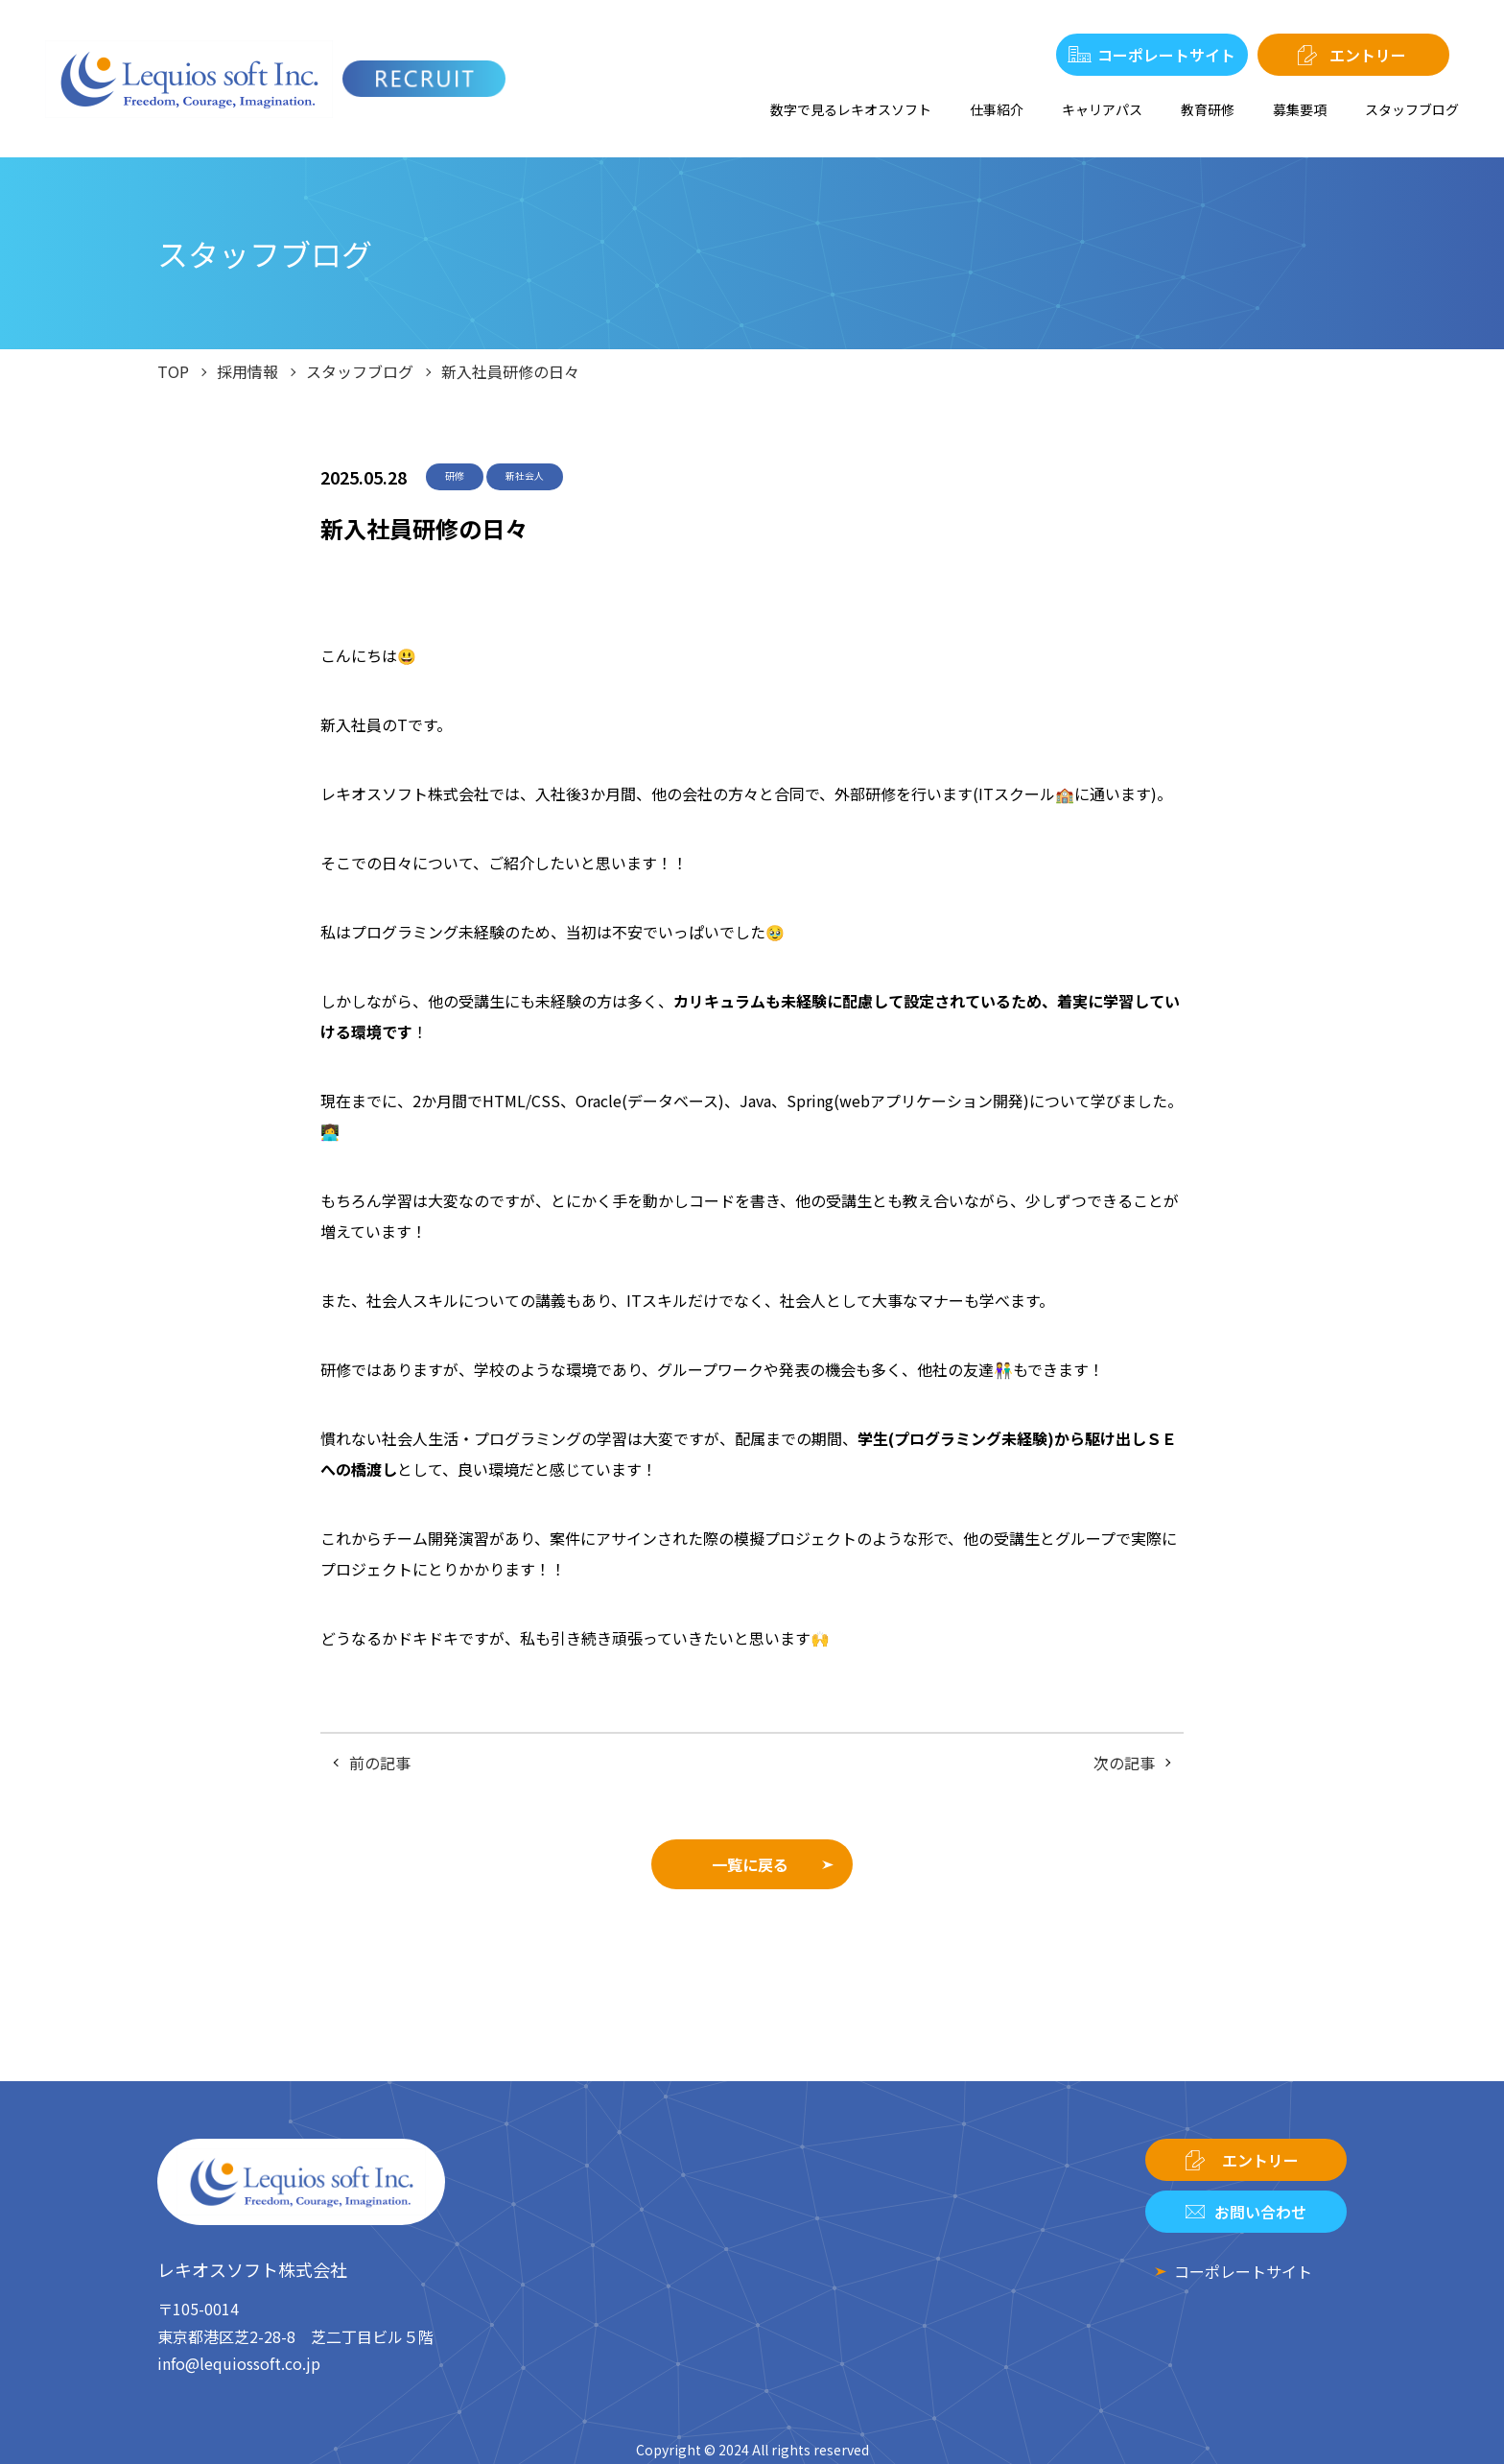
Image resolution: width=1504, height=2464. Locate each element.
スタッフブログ (1412, 109)
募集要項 (1300, 109)
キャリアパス (1102, 109)
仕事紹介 (996, 109)
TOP (173, 371)
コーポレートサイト (1166, 54)
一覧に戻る (750, 1864)
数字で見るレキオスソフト (850, 109)
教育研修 (1207, 109)
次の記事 (1124, 1762)
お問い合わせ (1260, 2211)
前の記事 (380, 1762)
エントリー (1367, 54)
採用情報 (247, 371)
